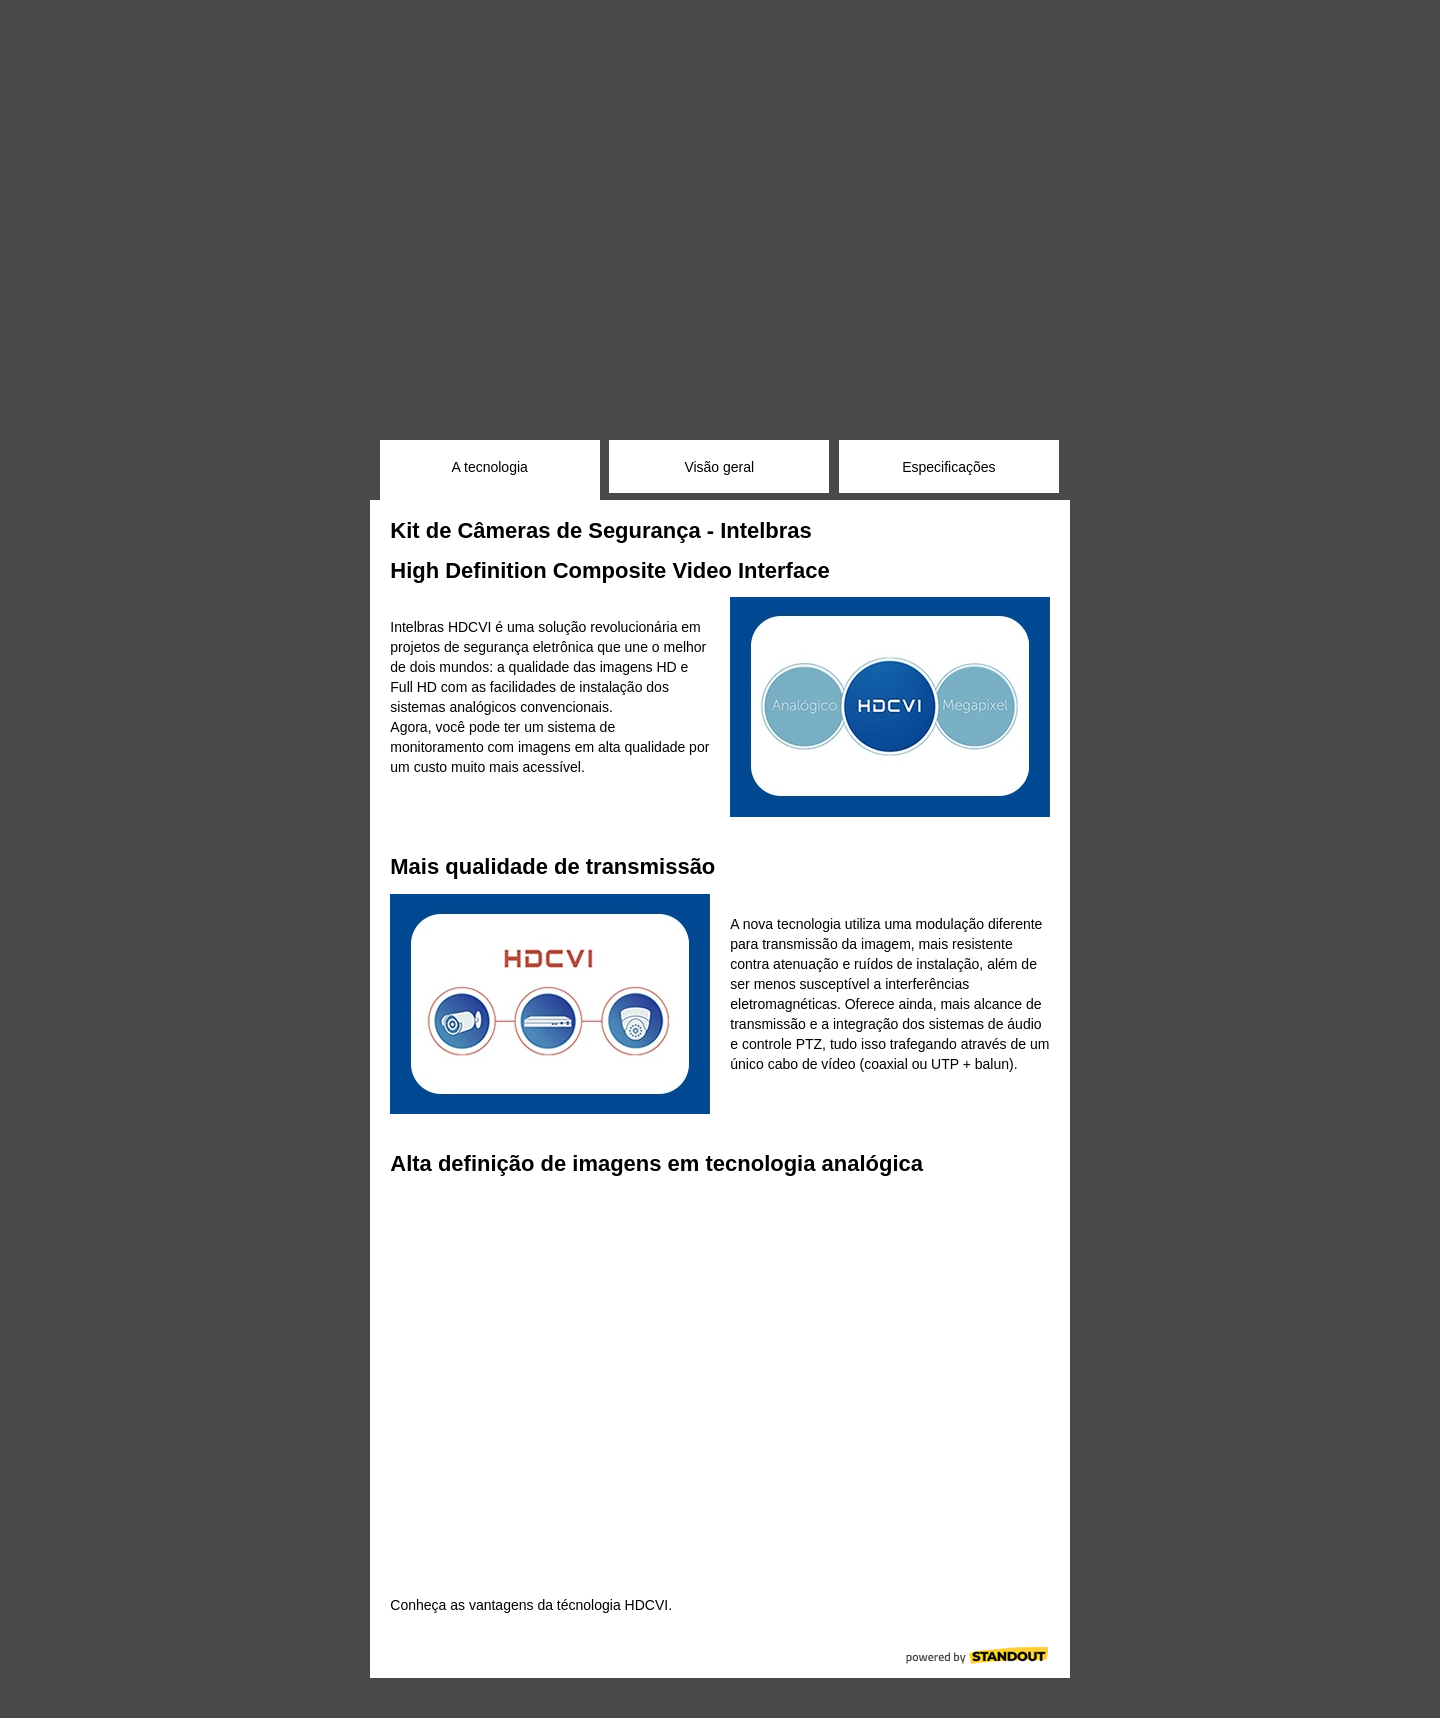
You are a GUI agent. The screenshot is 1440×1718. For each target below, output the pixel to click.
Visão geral (719, 467)
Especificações (948, 467)
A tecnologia (490, 467)
